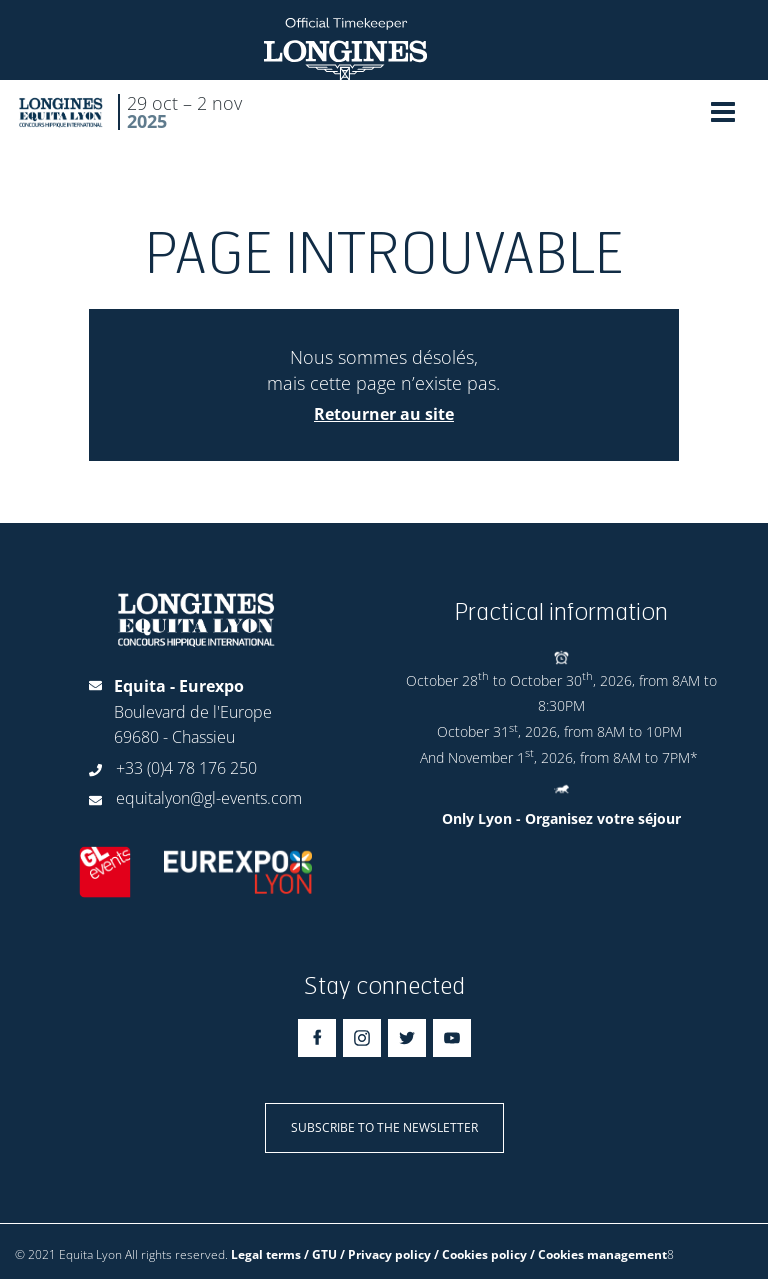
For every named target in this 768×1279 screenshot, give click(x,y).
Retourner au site (384, 414)
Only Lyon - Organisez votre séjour (561, 818)
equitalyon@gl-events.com (209, 798)
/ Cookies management (598, 1254)
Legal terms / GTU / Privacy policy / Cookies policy (379, 1254)
